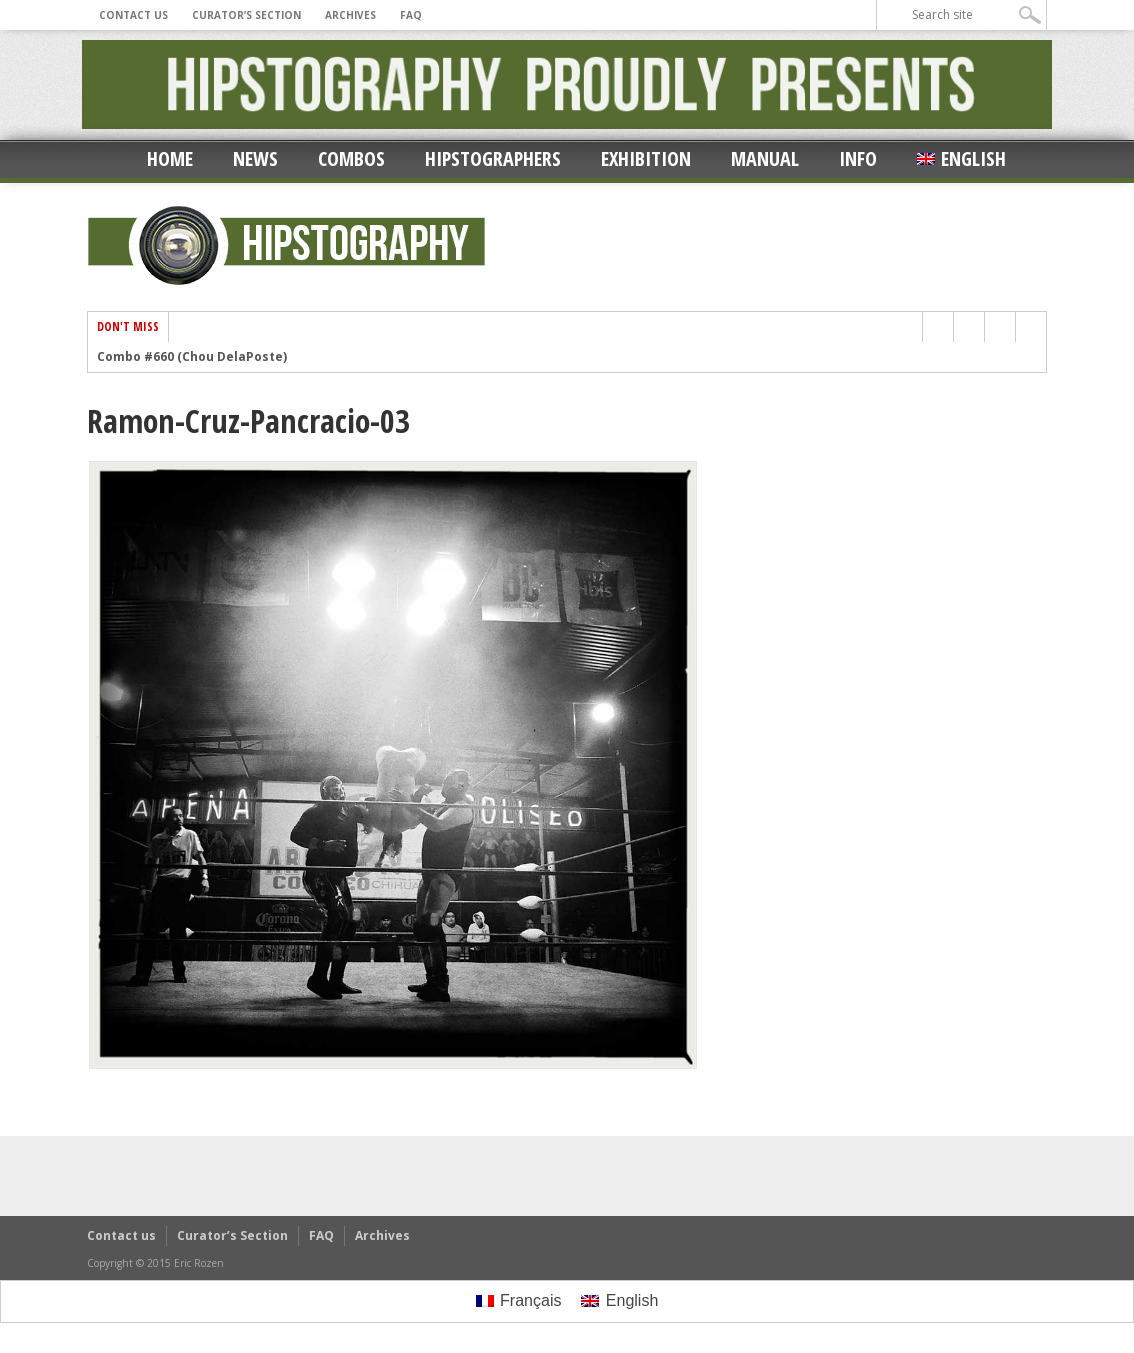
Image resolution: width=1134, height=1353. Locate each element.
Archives (350, 15)
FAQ (411, 15)
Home (170, 158)
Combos (351, 158)
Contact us (133, 15)
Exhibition (646, 158)
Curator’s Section (246, 15)
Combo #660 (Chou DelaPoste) (192, 357)
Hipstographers (493, 158)
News (255, 158)
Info (858, 158)
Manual (765, 158)
